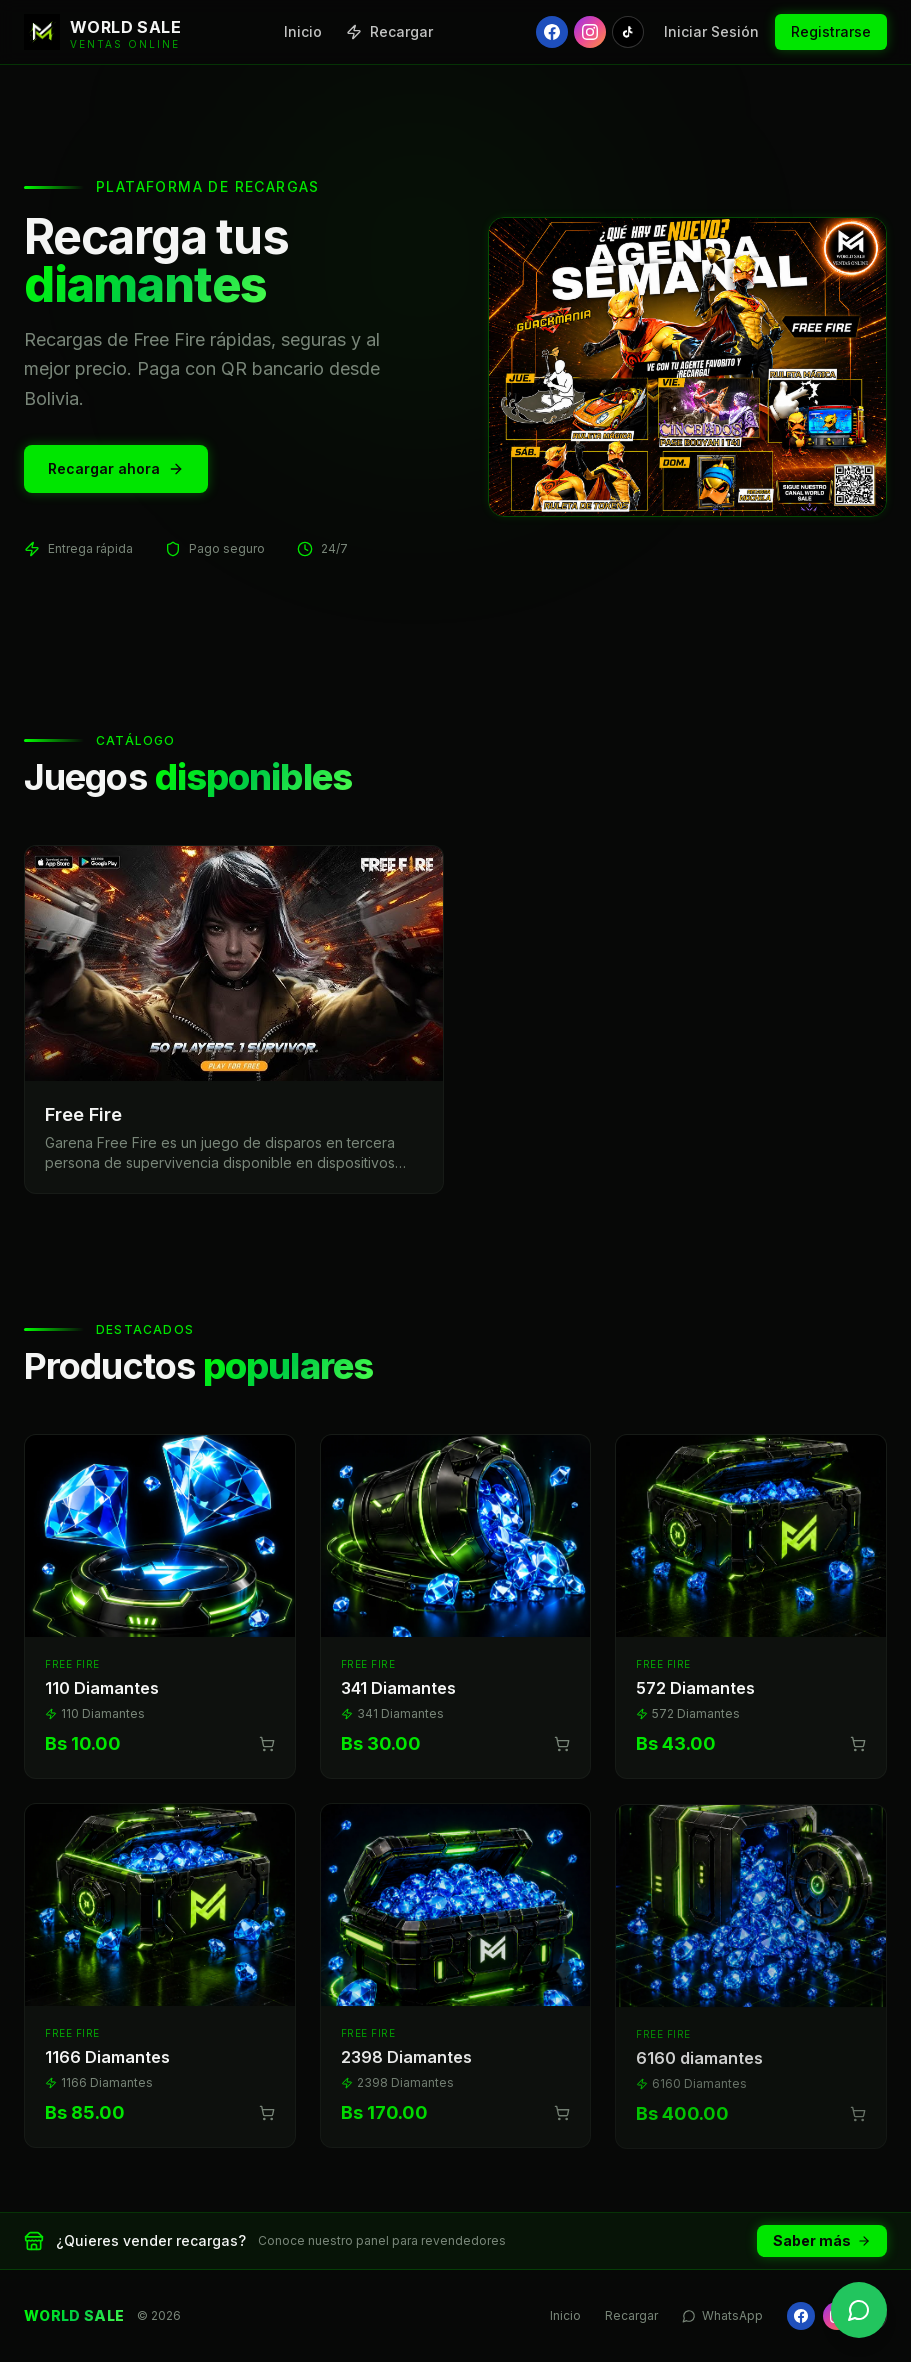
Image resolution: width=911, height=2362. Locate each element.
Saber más (822, 2240)
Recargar (389, 31)
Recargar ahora (116, 468)
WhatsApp (722, 2315)
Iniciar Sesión (711, 31)
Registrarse (831, 31)
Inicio (303, 31)
